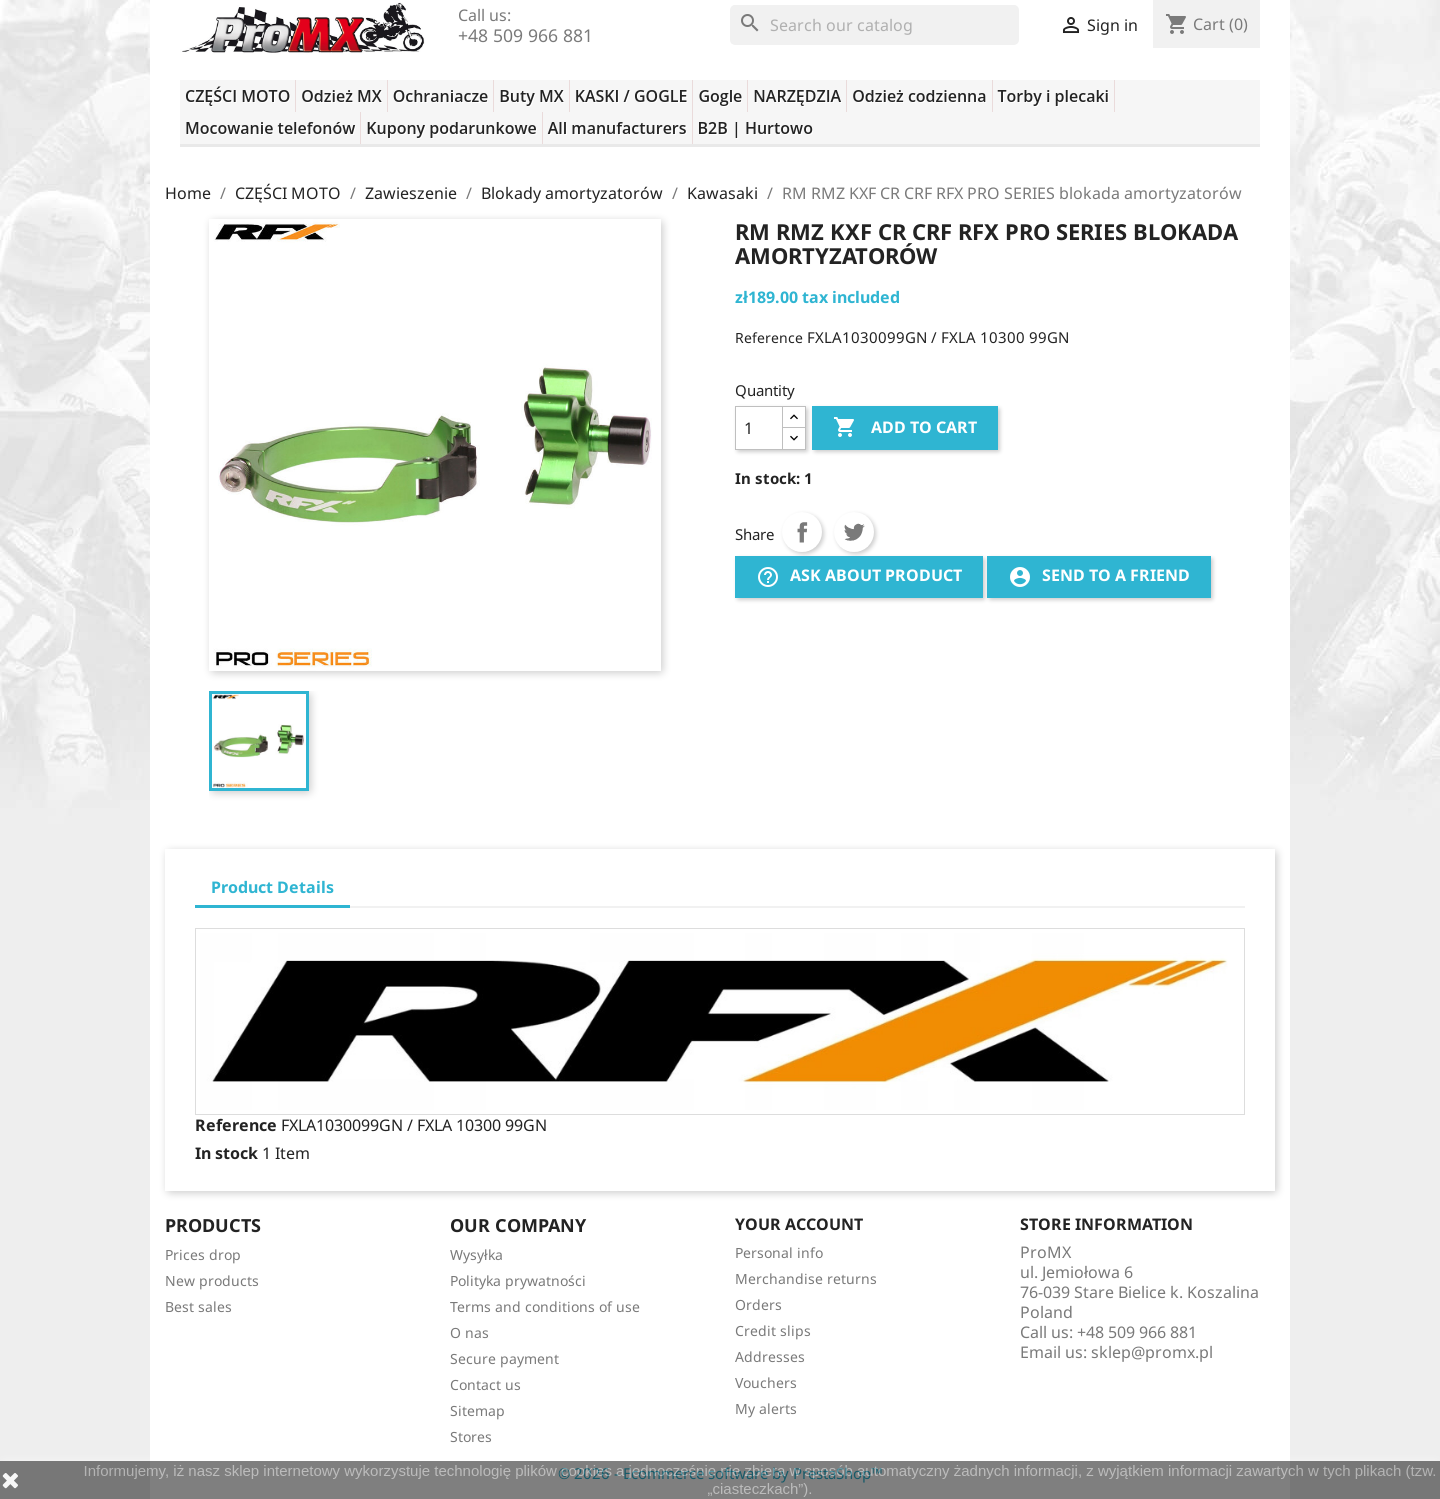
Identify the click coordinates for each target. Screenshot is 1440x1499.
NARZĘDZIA (797, 96)
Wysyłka (476, 1254)
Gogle (720, 96)
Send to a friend (1099, 576)
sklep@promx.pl (1152, 1352)
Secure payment (504, 1358)
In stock (226, 1153)
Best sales (198, 1306)
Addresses (770, 1356)
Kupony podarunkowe (451, 128)
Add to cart (905, 428)
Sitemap (477, 1410)
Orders (758, 1304)
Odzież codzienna (919, 96)
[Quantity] (759, 428)
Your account (799, 1224)
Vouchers (766, 1382)
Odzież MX (341, 96)
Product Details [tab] (272, 887)
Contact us (485, 1384)
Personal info (779, 1252)
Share (802, 532)
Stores (471, 1436)
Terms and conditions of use (545, 1306)
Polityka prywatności (518, 1280)
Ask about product (859, 576)
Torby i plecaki (1054, 96)
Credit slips (773, 1330)
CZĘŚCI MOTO (237, 96)
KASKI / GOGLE (631, 96)
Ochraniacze (441, 96)
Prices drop (203, 1254)
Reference (769, 337)
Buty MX (531, 96)
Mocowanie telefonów (270, 128)
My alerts (766, 1408)
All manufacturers (617, 128)
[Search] (874, 25)
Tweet (854, 532)
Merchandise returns (806, 1278)
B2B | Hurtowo (755, 128)
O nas (469, 1332)
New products (212, 1280)
